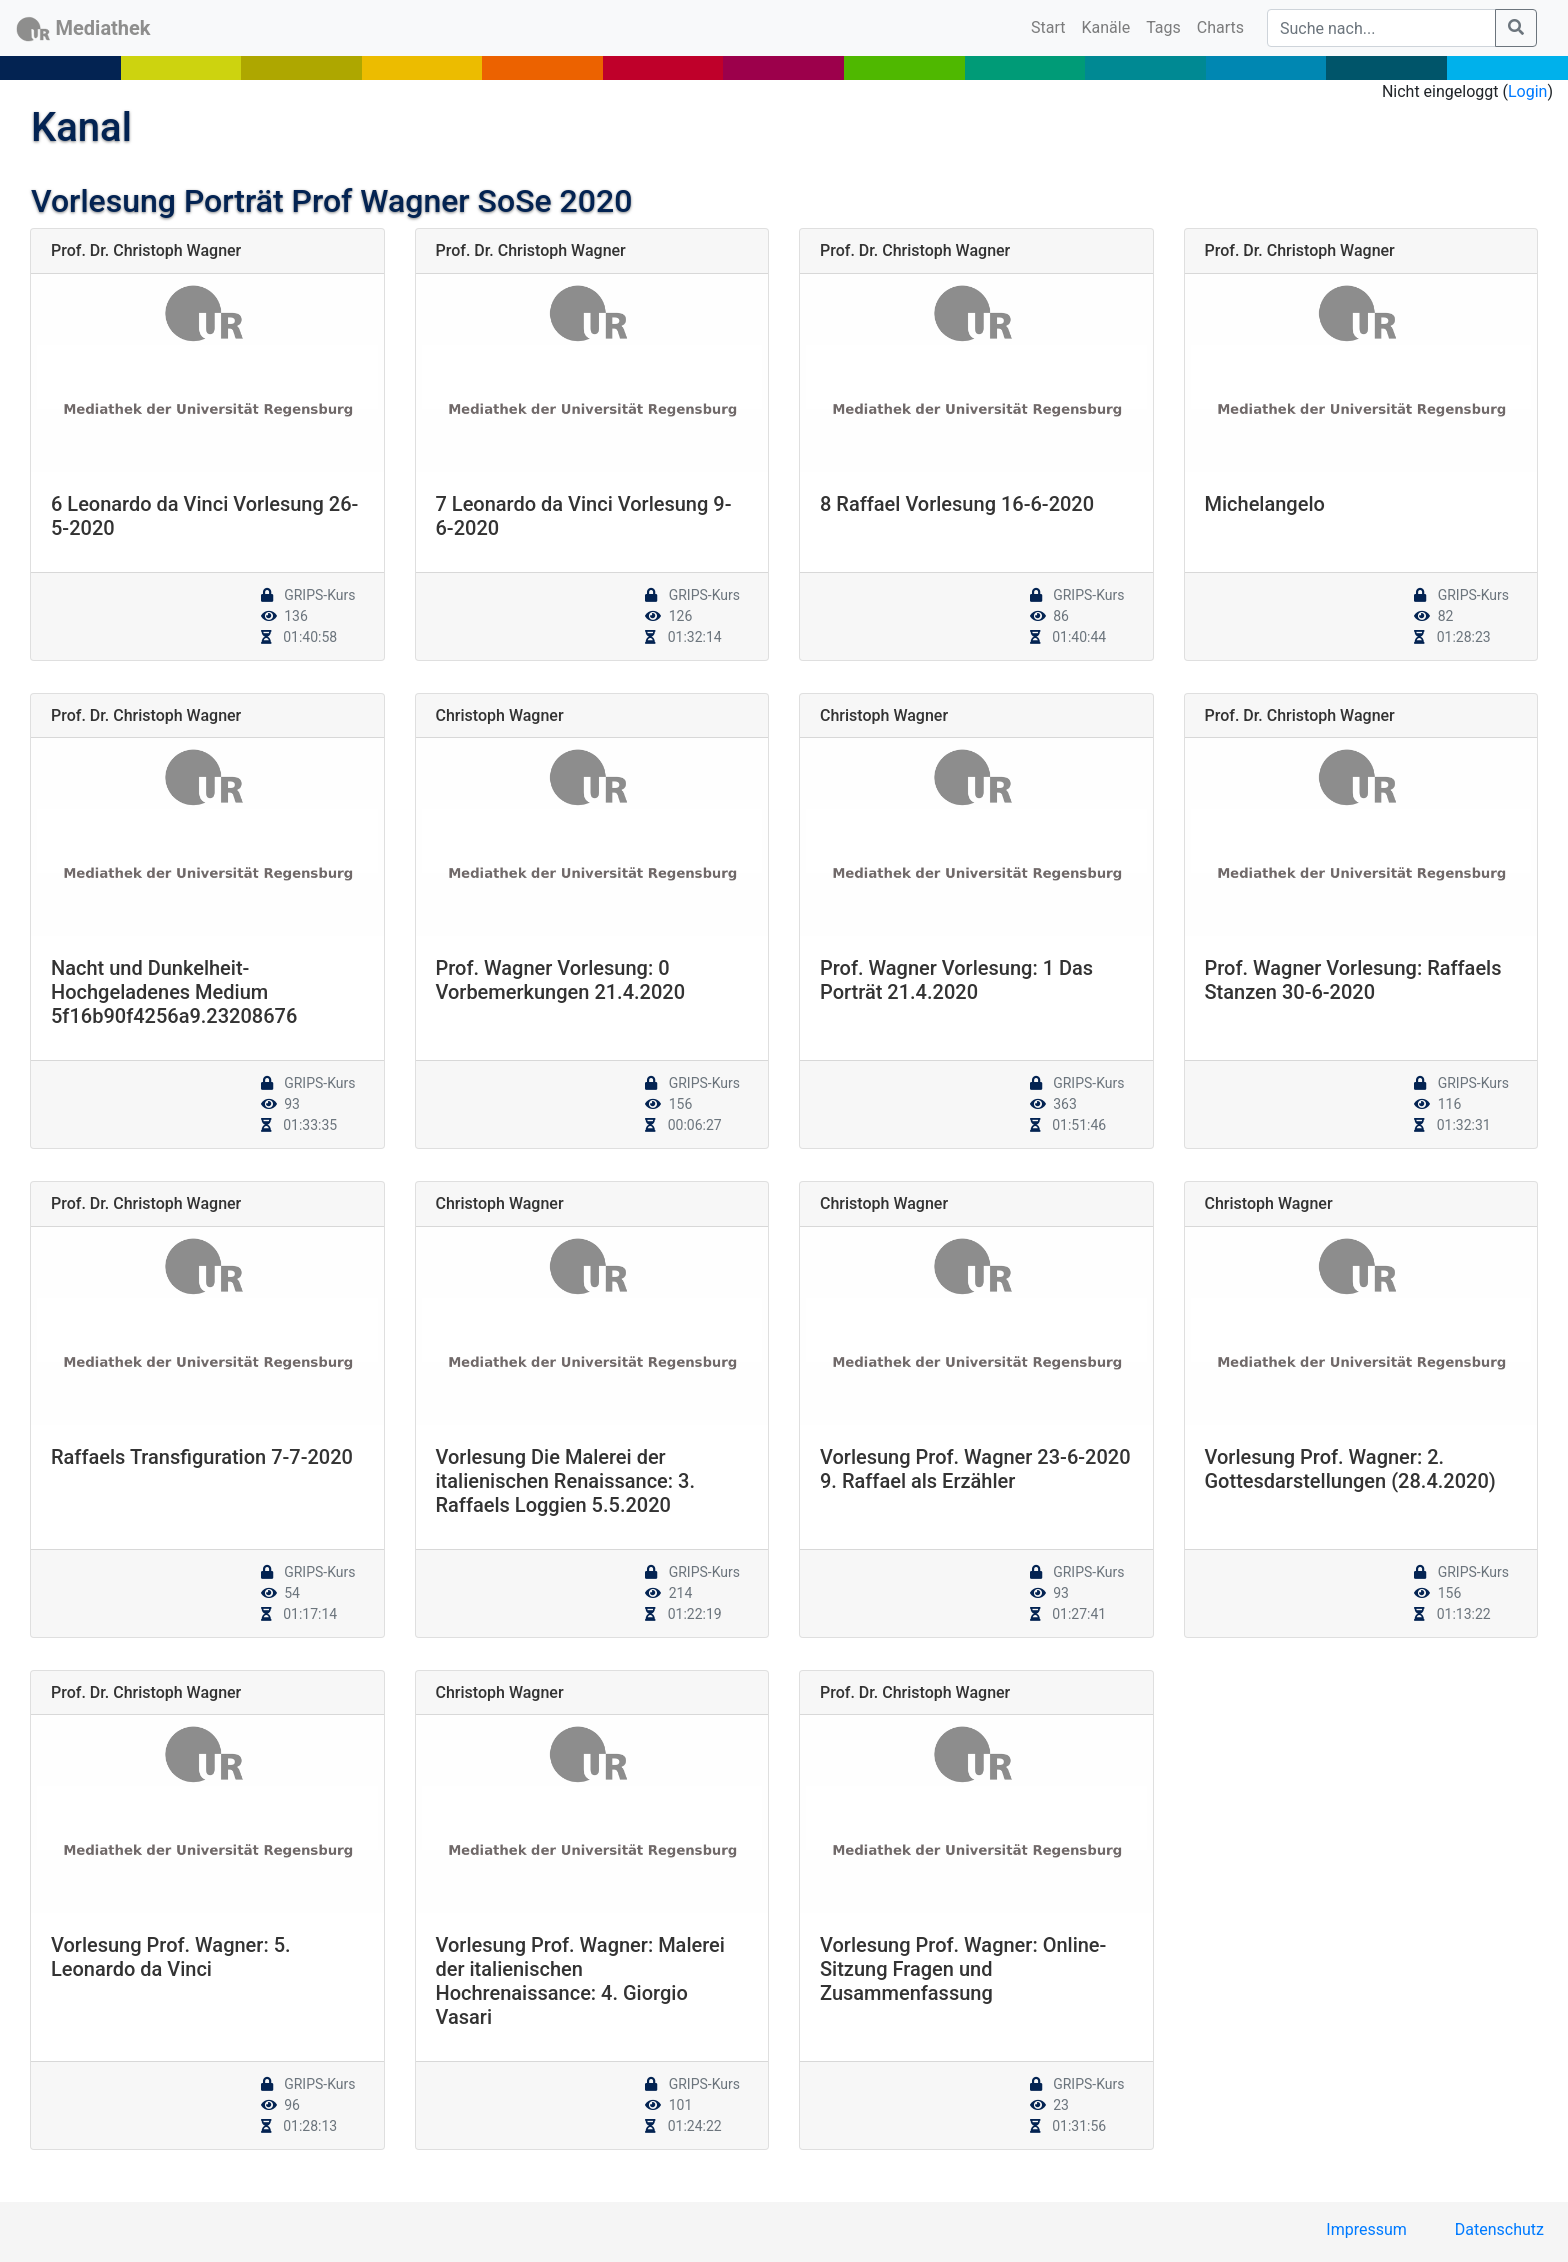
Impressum (1366, 2229)
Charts (1220, 27)
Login (1527, 91)
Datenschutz (1499, 2229)
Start (1052, 26)
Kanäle (1106, 27)
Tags (1163, 27)
